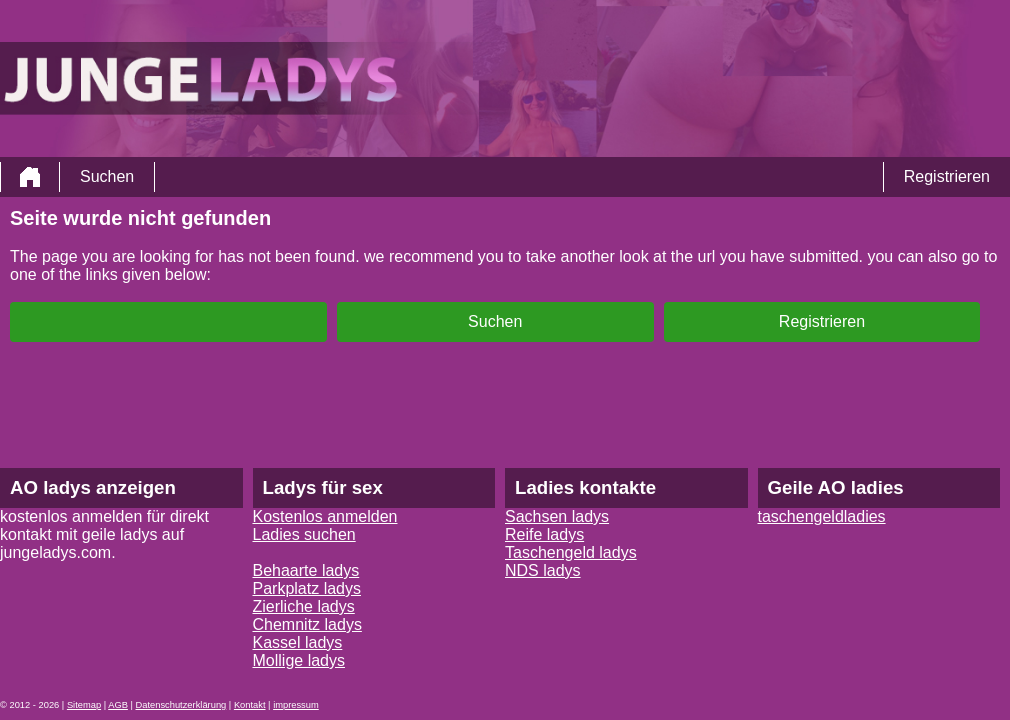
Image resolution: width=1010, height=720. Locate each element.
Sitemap (84, 705)
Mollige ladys (299, 660)
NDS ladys (543, 570)
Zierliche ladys (304, 606)
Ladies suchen (304, 534)
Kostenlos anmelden (325, 516)
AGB (118, 705)
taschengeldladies (822, 516)
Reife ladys (544, 534)
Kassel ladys (298, 642)
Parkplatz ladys (307, 588)
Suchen (107, 176)
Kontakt (250, 705)
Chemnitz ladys (307, 624)
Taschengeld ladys (571, 552)
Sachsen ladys (557, 516)
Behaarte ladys (306, 570)
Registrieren (947, 176)
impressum (296, 705)
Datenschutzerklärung (181, 705)
